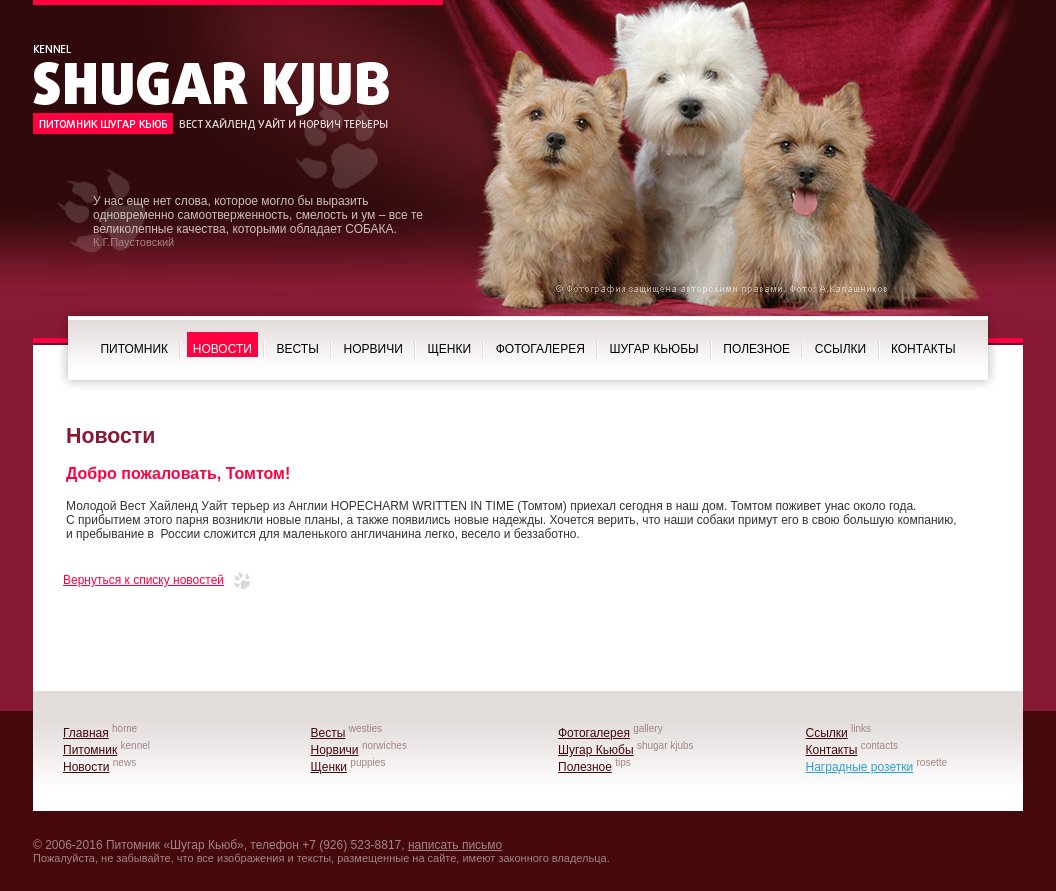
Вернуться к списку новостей (143, 580)
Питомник (134, 349)
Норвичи (373, 349)
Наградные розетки (860, 767)
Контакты (923, 349)
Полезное (756, 349)
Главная (86, 733)
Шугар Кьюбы (654, 349)
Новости (222, 349)
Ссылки (840, 349)
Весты (298, 349)
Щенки (449, 349)
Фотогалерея (540, 349)
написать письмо (455, 845)
